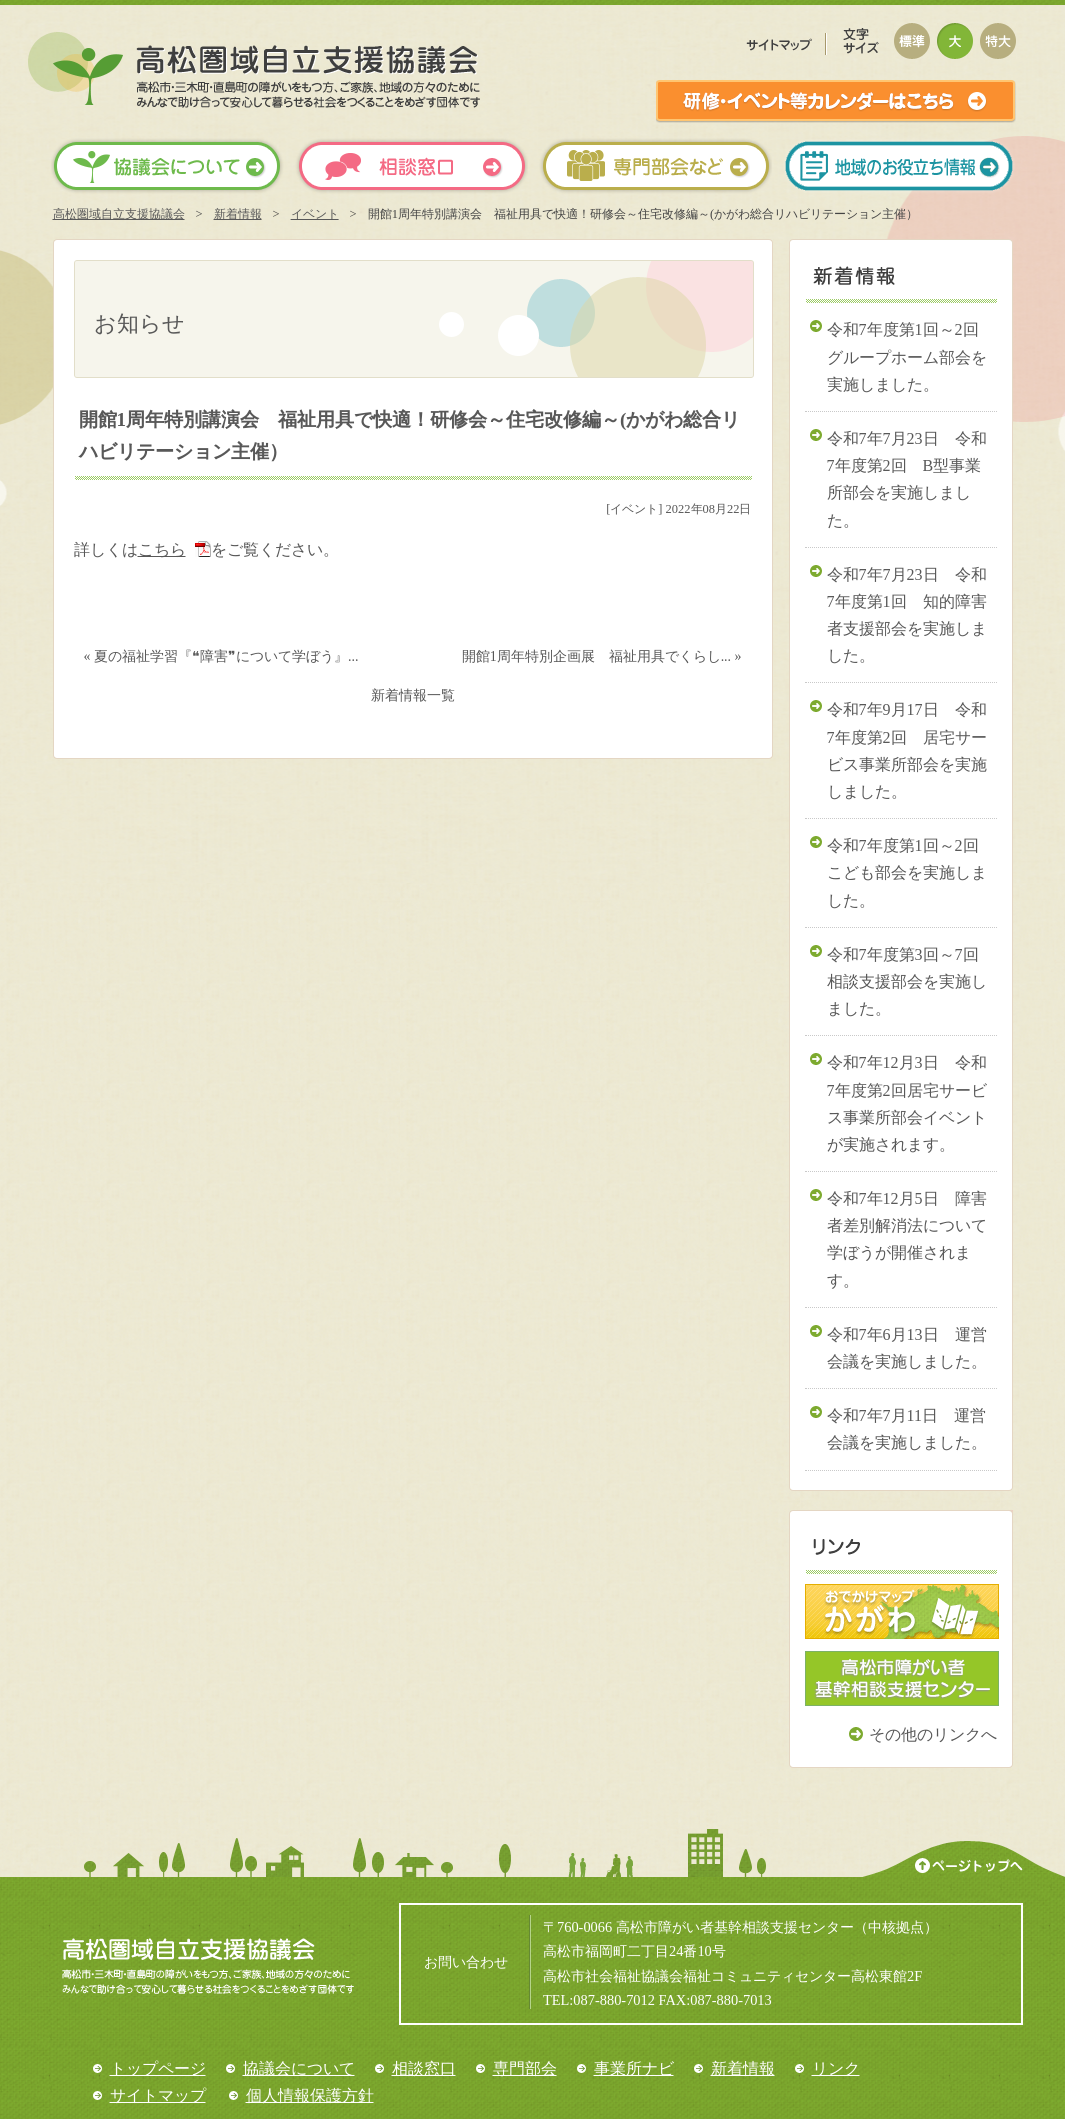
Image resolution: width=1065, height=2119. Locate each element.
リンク (836, 2068)
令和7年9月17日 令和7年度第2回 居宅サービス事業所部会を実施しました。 (907, 750)
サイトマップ (158, 2095)
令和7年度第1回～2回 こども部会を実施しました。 (911, 872)
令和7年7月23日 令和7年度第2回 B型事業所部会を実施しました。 (907, 479)
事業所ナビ (634, 2068)
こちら (162, 549)
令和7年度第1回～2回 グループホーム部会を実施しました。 (911, 356)
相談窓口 (424, 2068)
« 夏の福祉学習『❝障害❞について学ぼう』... (221, 656)
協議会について (299, 2068)
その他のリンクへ (933, 1734)
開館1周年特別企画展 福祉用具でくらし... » (602, 656)
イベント (315, 214)
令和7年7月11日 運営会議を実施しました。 (907, 1429)
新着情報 (238, 214)
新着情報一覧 (413, 695)
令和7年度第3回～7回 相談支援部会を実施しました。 (911, 981)
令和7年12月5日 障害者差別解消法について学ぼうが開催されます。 (907, 1239)
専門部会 (525, 2068)
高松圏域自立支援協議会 (119, 214)
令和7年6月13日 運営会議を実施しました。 (907, 1348)
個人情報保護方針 (310, 2095)
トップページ (158, 2068)
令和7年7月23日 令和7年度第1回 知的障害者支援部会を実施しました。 (907, 615)
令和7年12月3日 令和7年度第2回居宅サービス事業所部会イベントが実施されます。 (907, 1103)
